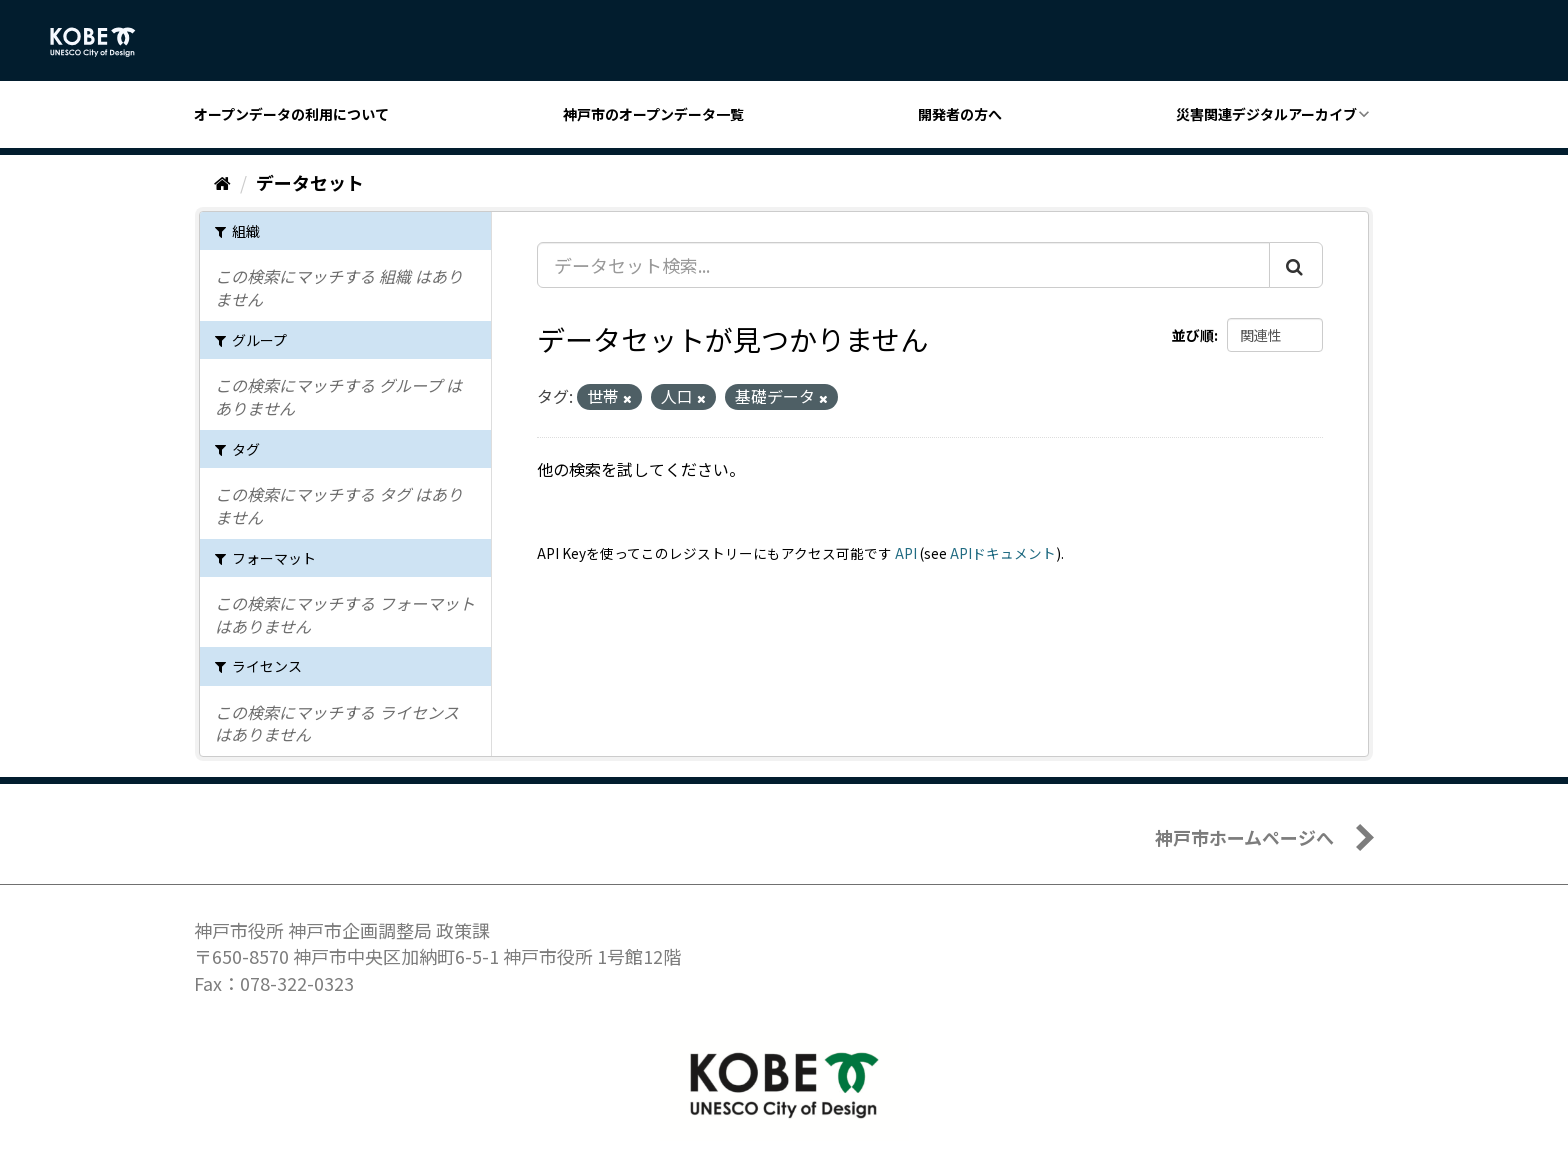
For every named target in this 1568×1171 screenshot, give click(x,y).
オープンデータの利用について (291, 114)
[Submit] (1296, 265)
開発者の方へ (960, 114)
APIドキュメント (1003, 553)
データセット (310, 182)
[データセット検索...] (903, 265)
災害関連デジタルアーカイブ (1266, 114)
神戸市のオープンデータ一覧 (653, 114)
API (906, 553)
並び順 (1193, 335)
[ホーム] (222, 182)
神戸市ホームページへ (1244, 837)
